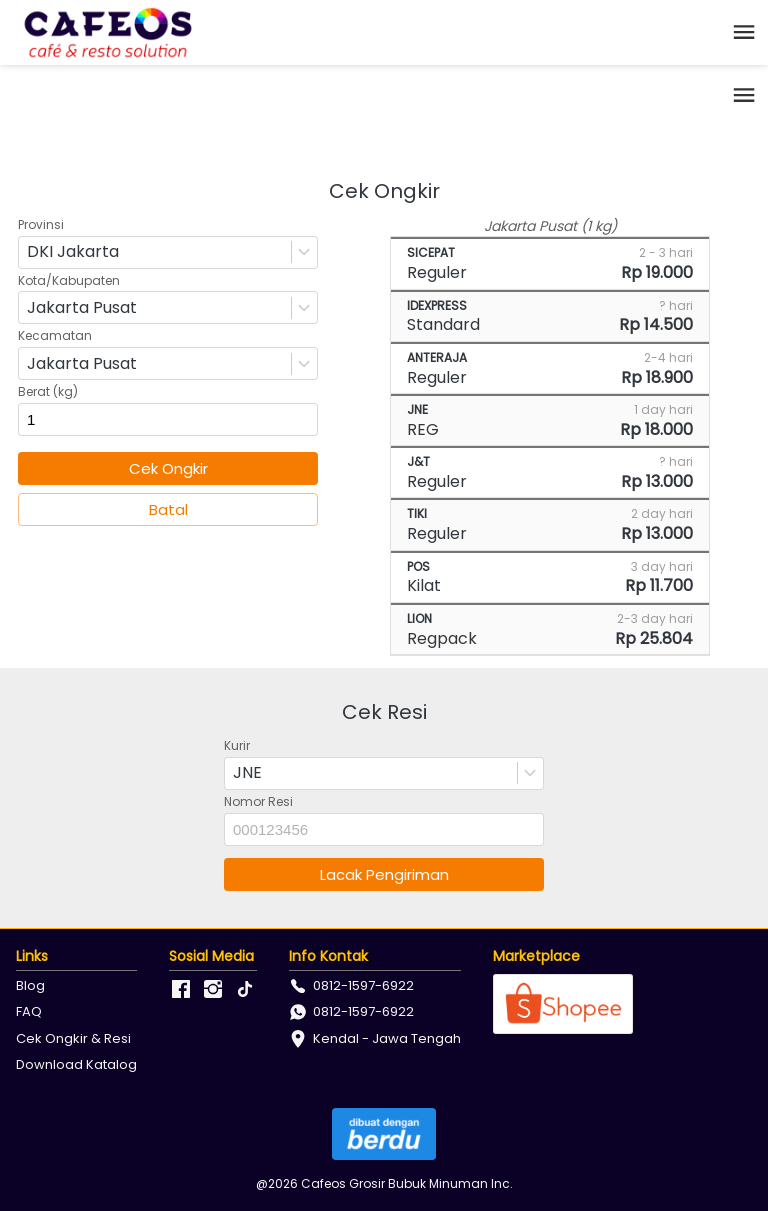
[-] (181, 990)
